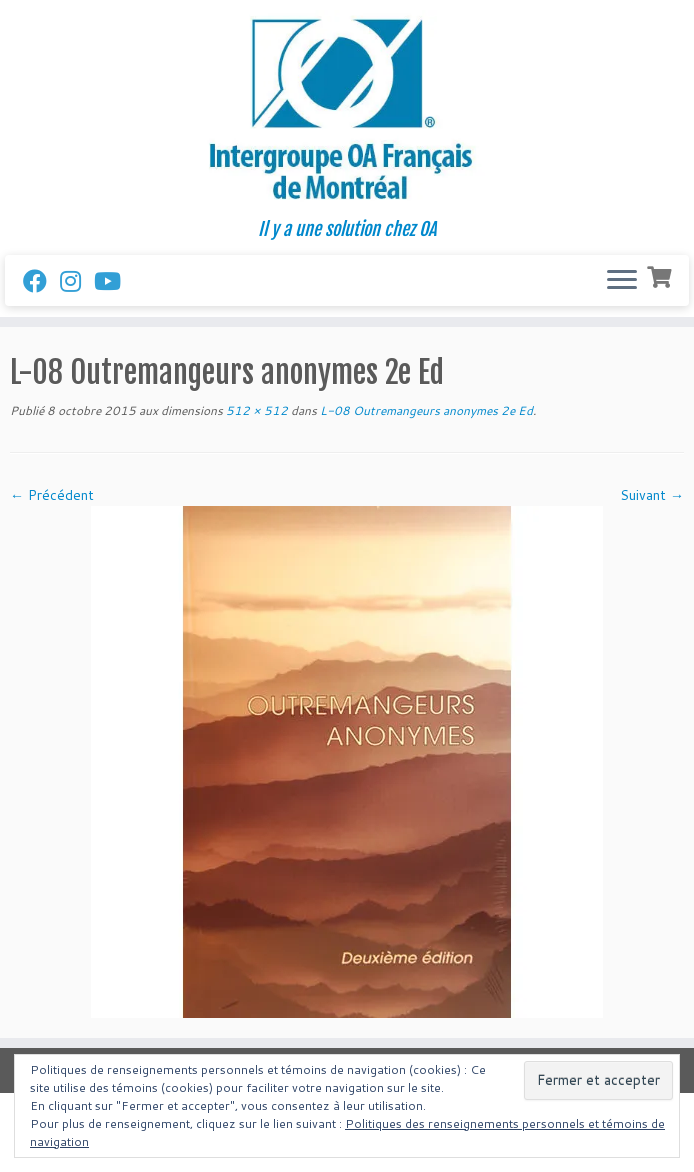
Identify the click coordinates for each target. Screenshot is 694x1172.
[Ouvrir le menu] (622, 281)
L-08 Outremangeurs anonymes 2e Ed (425, 410)
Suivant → (652, 495)
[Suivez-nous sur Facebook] (41, 281)
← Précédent (52, 495)
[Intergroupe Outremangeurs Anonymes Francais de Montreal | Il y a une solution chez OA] (347, 109)
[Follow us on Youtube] (114, 281)
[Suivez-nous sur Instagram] (77, 281)
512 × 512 (255, 410)
